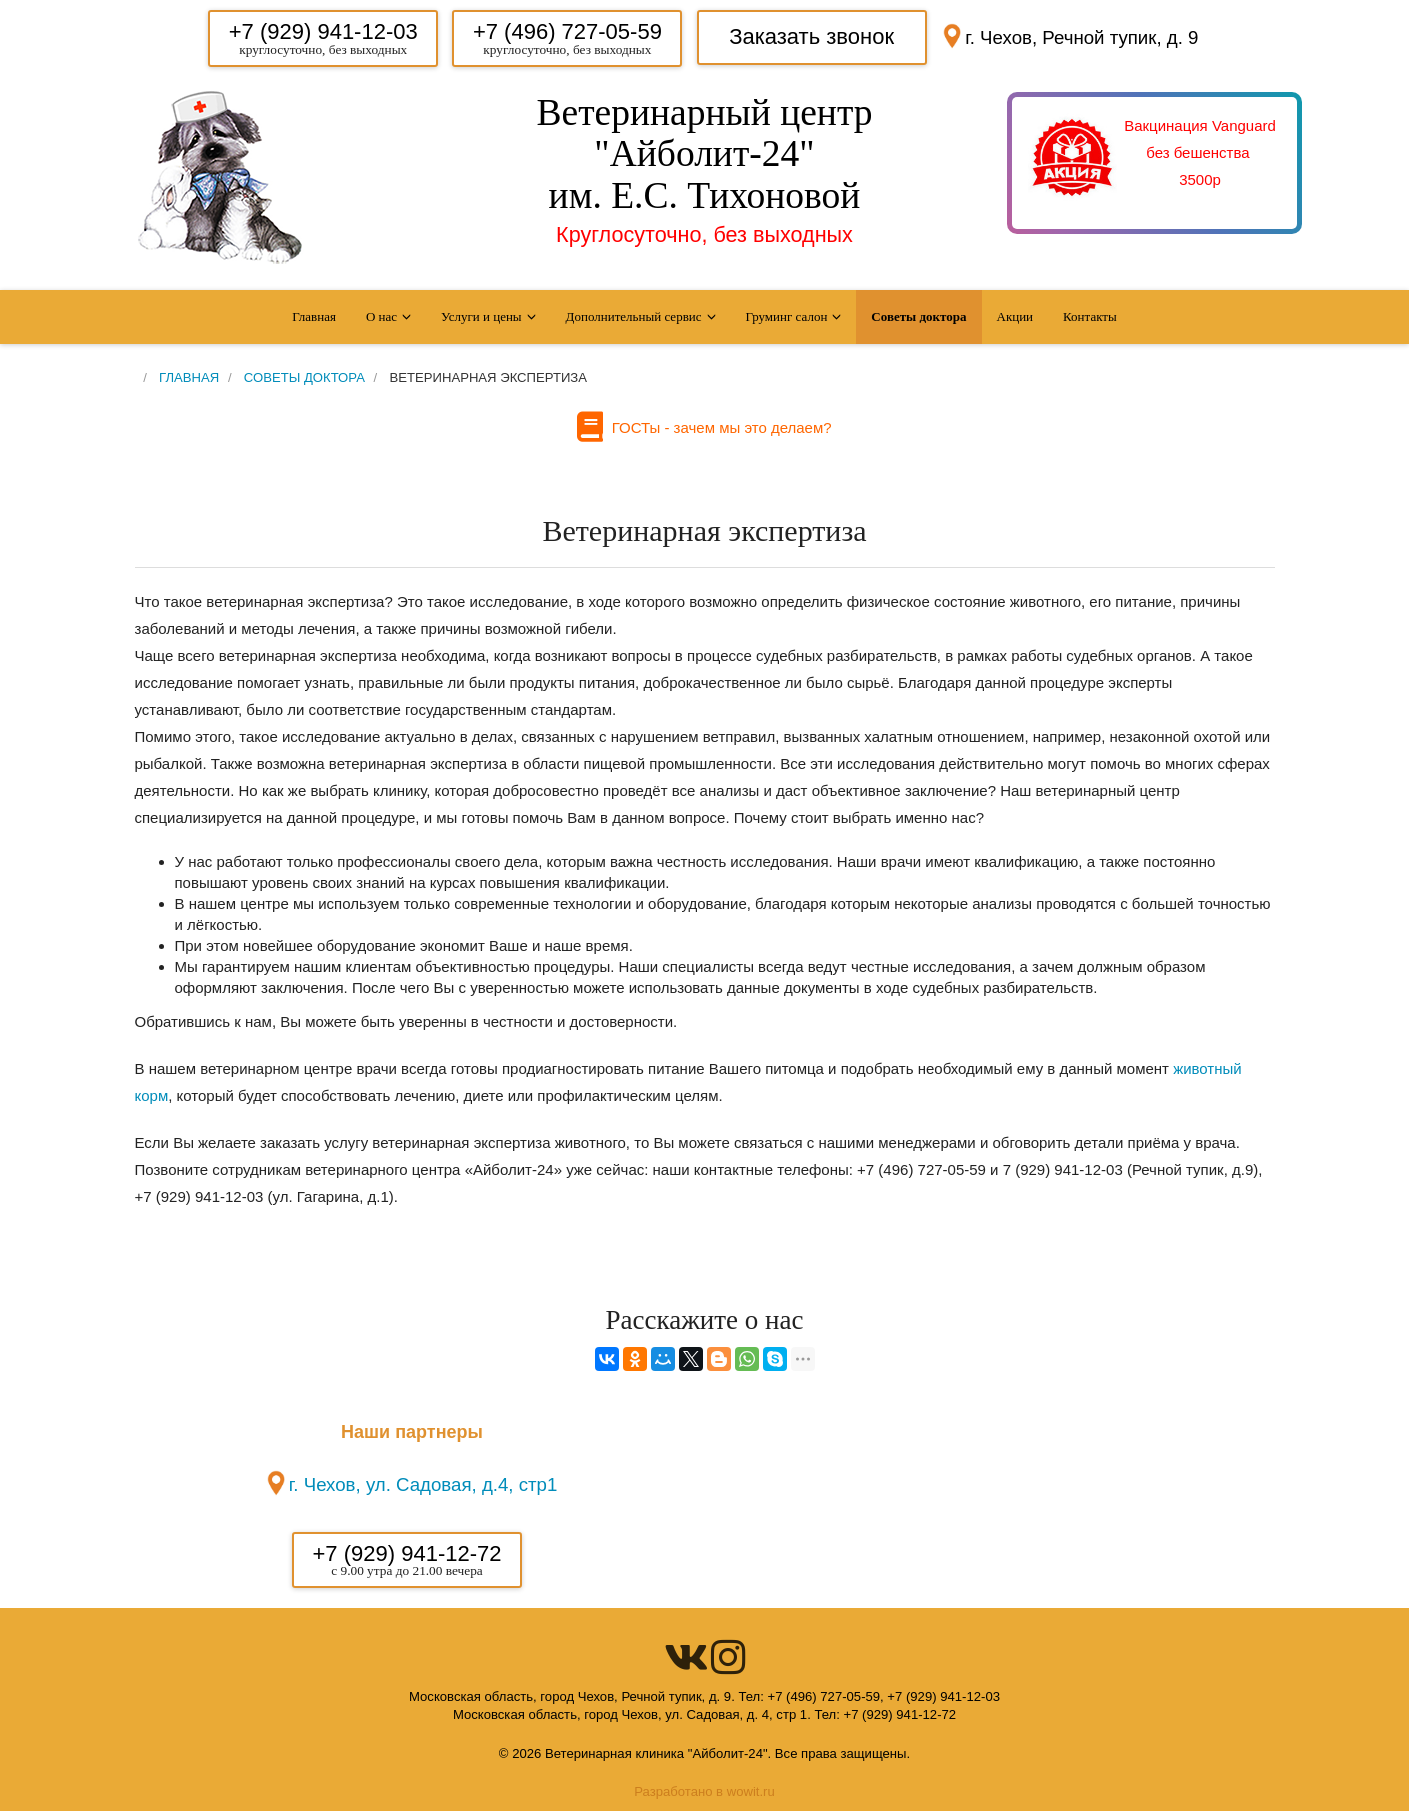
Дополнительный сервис (634, 316)
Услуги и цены (481, 316)
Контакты (1090, 316)
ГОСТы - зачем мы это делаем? (717, 427)
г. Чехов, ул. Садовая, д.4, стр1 (423, 1484)
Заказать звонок (811, 36)
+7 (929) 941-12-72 (407, 1553)
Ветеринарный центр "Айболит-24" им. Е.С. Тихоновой (704, 154)
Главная (314, 316)
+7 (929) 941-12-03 (323, 31)
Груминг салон (787, 316)
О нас (381, 316)
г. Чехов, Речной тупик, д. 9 (1081, 37)
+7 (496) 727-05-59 (567, 31)
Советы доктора (918, 316)
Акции (1015, 316)
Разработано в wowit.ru (704, 1791)
